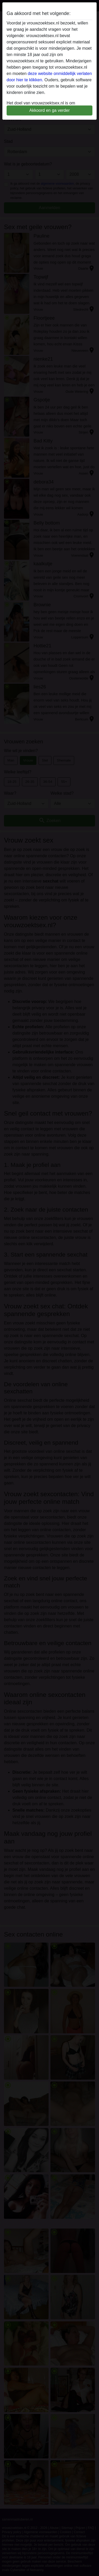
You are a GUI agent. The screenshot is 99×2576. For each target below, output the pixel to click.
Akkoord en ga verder (49, 110)
